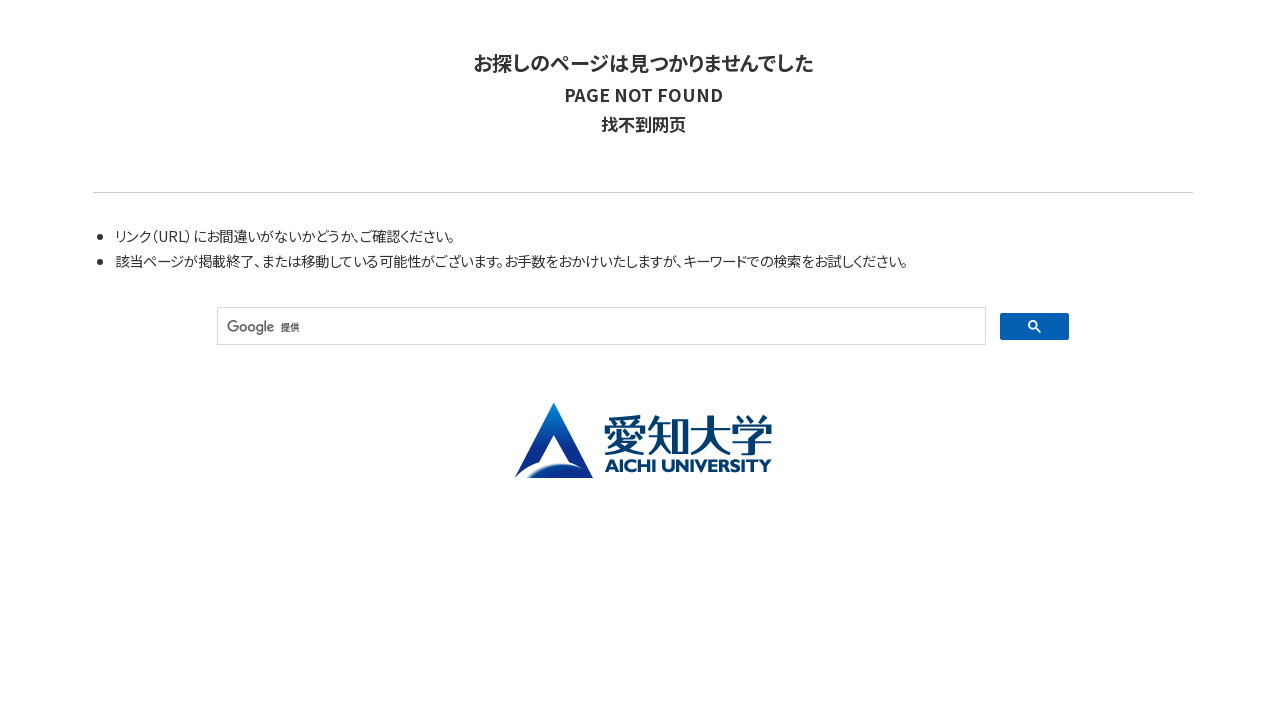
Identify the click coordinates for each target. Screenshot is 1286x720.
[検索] (599, 327)
